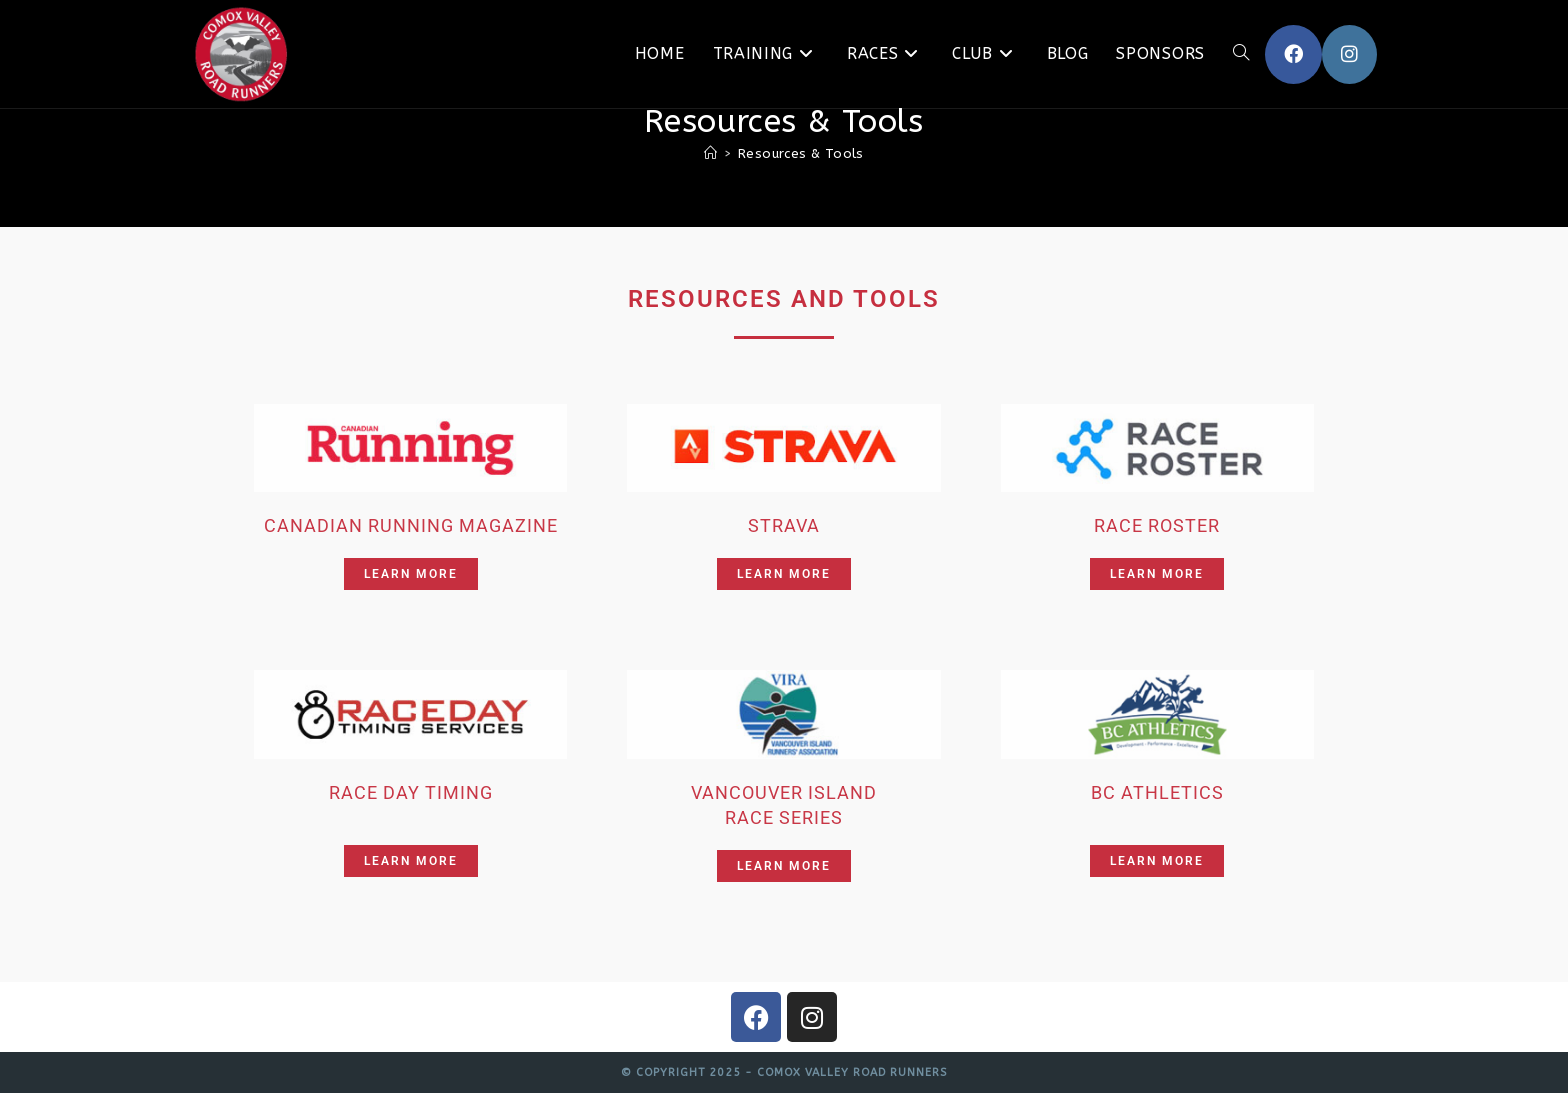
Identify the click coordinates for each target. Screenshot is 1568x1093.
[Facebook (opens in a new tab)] (1293, 54)
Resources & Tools (801, 153)
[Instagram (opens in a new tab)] (1349, 54)
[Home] (710, 153)
